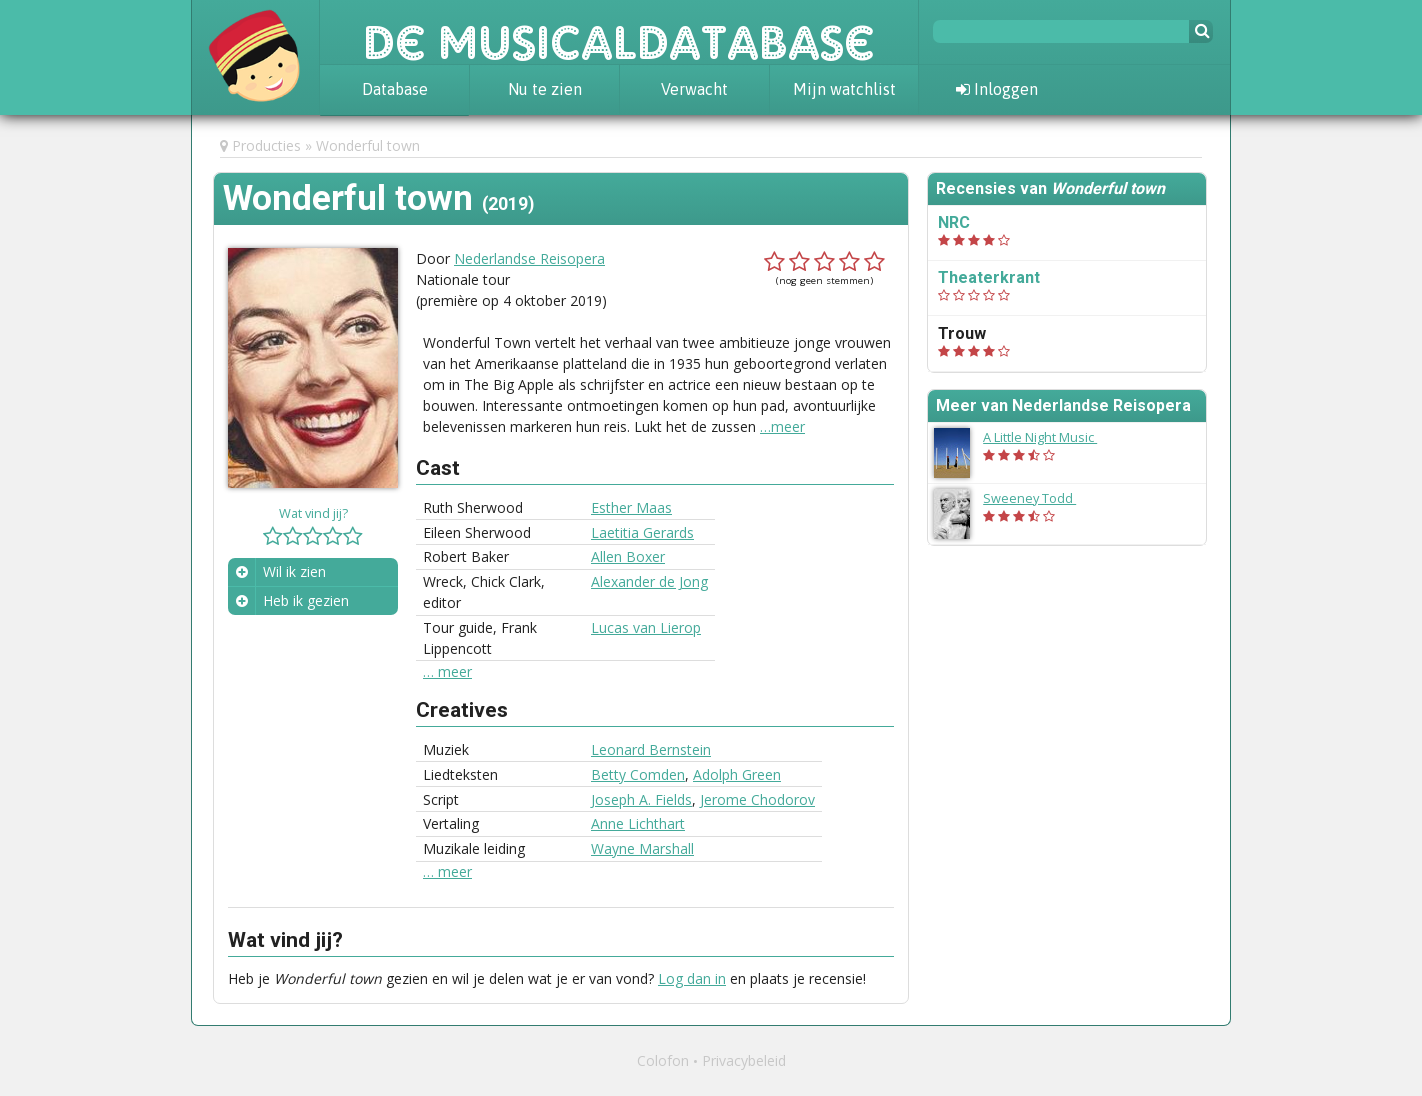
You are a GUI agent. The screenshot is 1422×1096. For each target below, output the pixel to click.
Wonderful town (368, 145)
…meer (782, 426)
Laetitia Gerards (642, 532)
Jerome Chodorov (757, 799)
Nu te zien (545, 89)
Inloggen (997, 89)
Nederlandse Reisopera (529, 258)
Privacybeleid (744, 1060)
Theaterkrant (989, 277)
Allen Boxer (628, 556)
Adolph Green (737, 774)
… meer (447, 672)
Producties (266, 145)
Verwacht (694, 89)
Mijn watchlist (844, 89)
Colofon (663, 1060)
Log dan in (692, 978)
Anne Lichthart (638, 823)
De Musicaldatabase (619, 32)
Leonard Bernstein (651, 749)
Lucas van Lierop (646, 627)
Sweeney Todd (1039, 498)
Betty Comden (638, 774)
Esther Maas (631, 507)
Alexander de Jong (649, 581)
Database (395, 89)
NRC (954, 222)
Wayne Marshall (642, 848)
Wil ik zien (294, 571)
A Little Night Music (1050, 437)
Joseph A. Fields (641, 799)
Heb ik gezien (306, 600)
